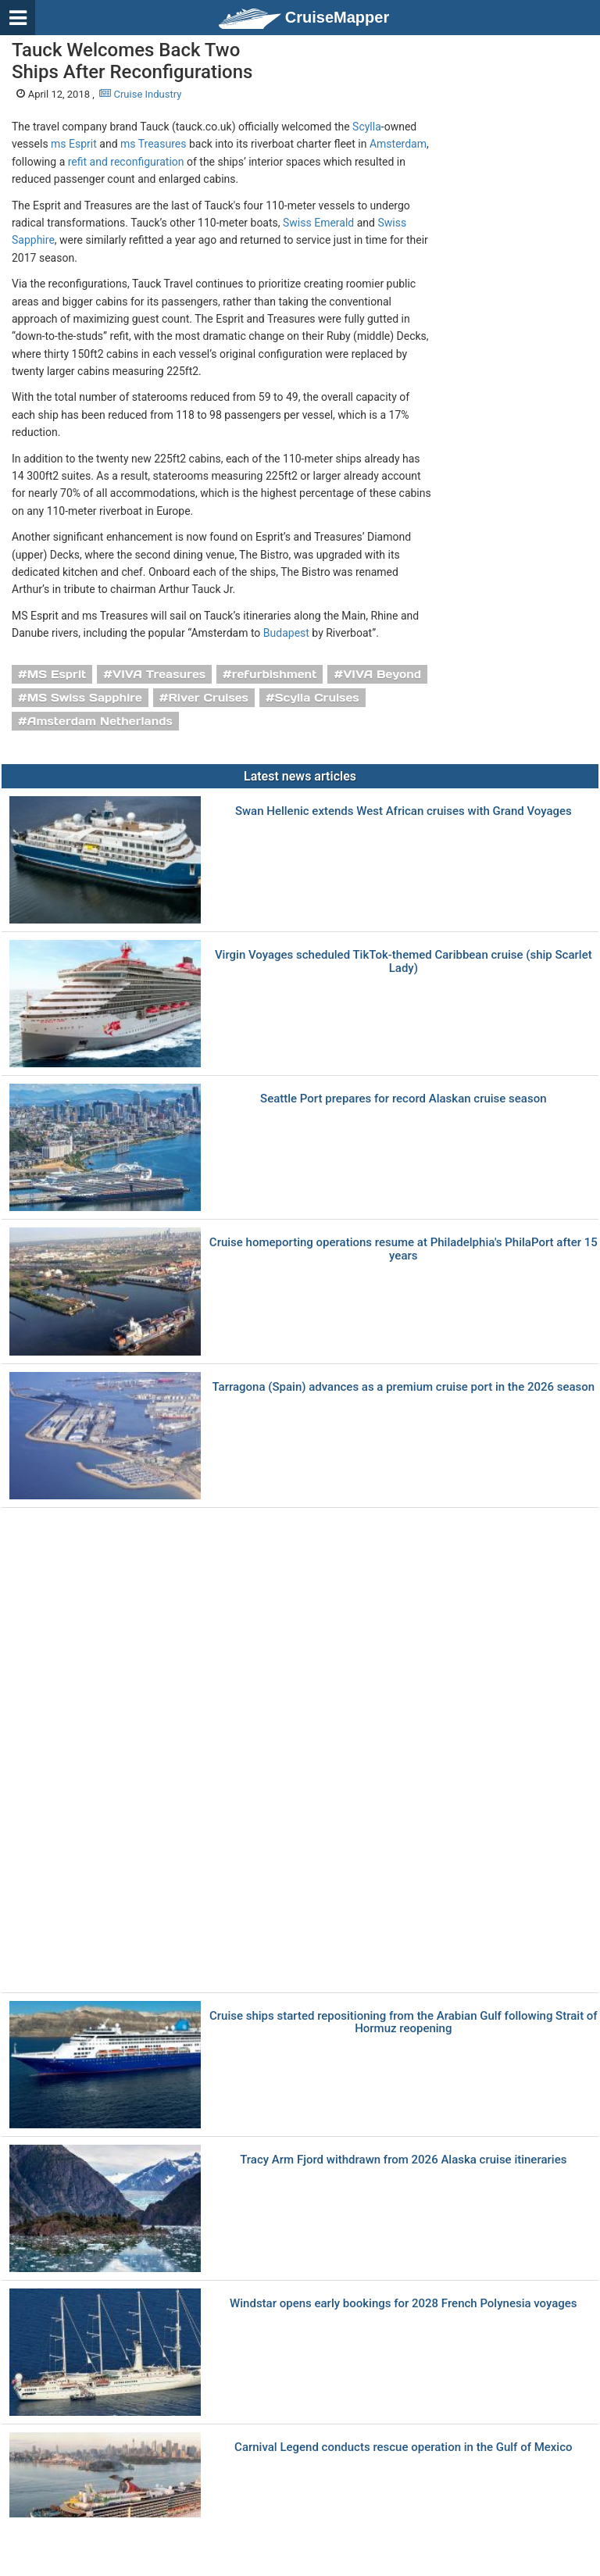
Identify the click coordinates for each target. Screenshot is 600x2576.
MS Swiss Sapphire (84, 698)
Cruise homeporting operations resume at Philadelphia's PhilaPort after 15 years (403, 1249)
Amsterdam (398, 144)
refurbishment (274, 674)
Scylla (366, 126)
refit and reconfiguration (126, 161)
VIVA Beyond (382, 674)
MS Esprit (57, 674)
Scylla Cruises (317, 698)
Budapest (286, 633)
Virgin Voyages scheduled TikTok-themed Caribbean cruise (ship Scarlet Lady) (403, 961)
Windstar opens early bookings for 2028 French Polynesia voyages (403, 2303)
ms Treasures (153, 144)
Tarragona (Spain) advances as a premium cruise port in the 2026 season (403, 1387)
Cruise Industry (140, 94)
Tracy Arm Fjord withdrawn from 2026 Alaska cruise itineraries (403, 2160)
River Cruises (208, 698)
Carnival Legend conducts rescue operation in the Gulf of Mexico (403, 2447)
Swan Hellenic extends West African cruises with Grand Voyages (403, 811)
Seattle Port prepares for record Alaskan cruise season (403, 1099)
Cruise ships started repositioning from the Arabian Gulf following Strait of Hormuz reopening (403, 2022)
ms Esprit (74, 144)
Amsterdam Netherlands (100, 721)
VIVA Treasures (158, 674)
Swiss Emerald (318, 222)
